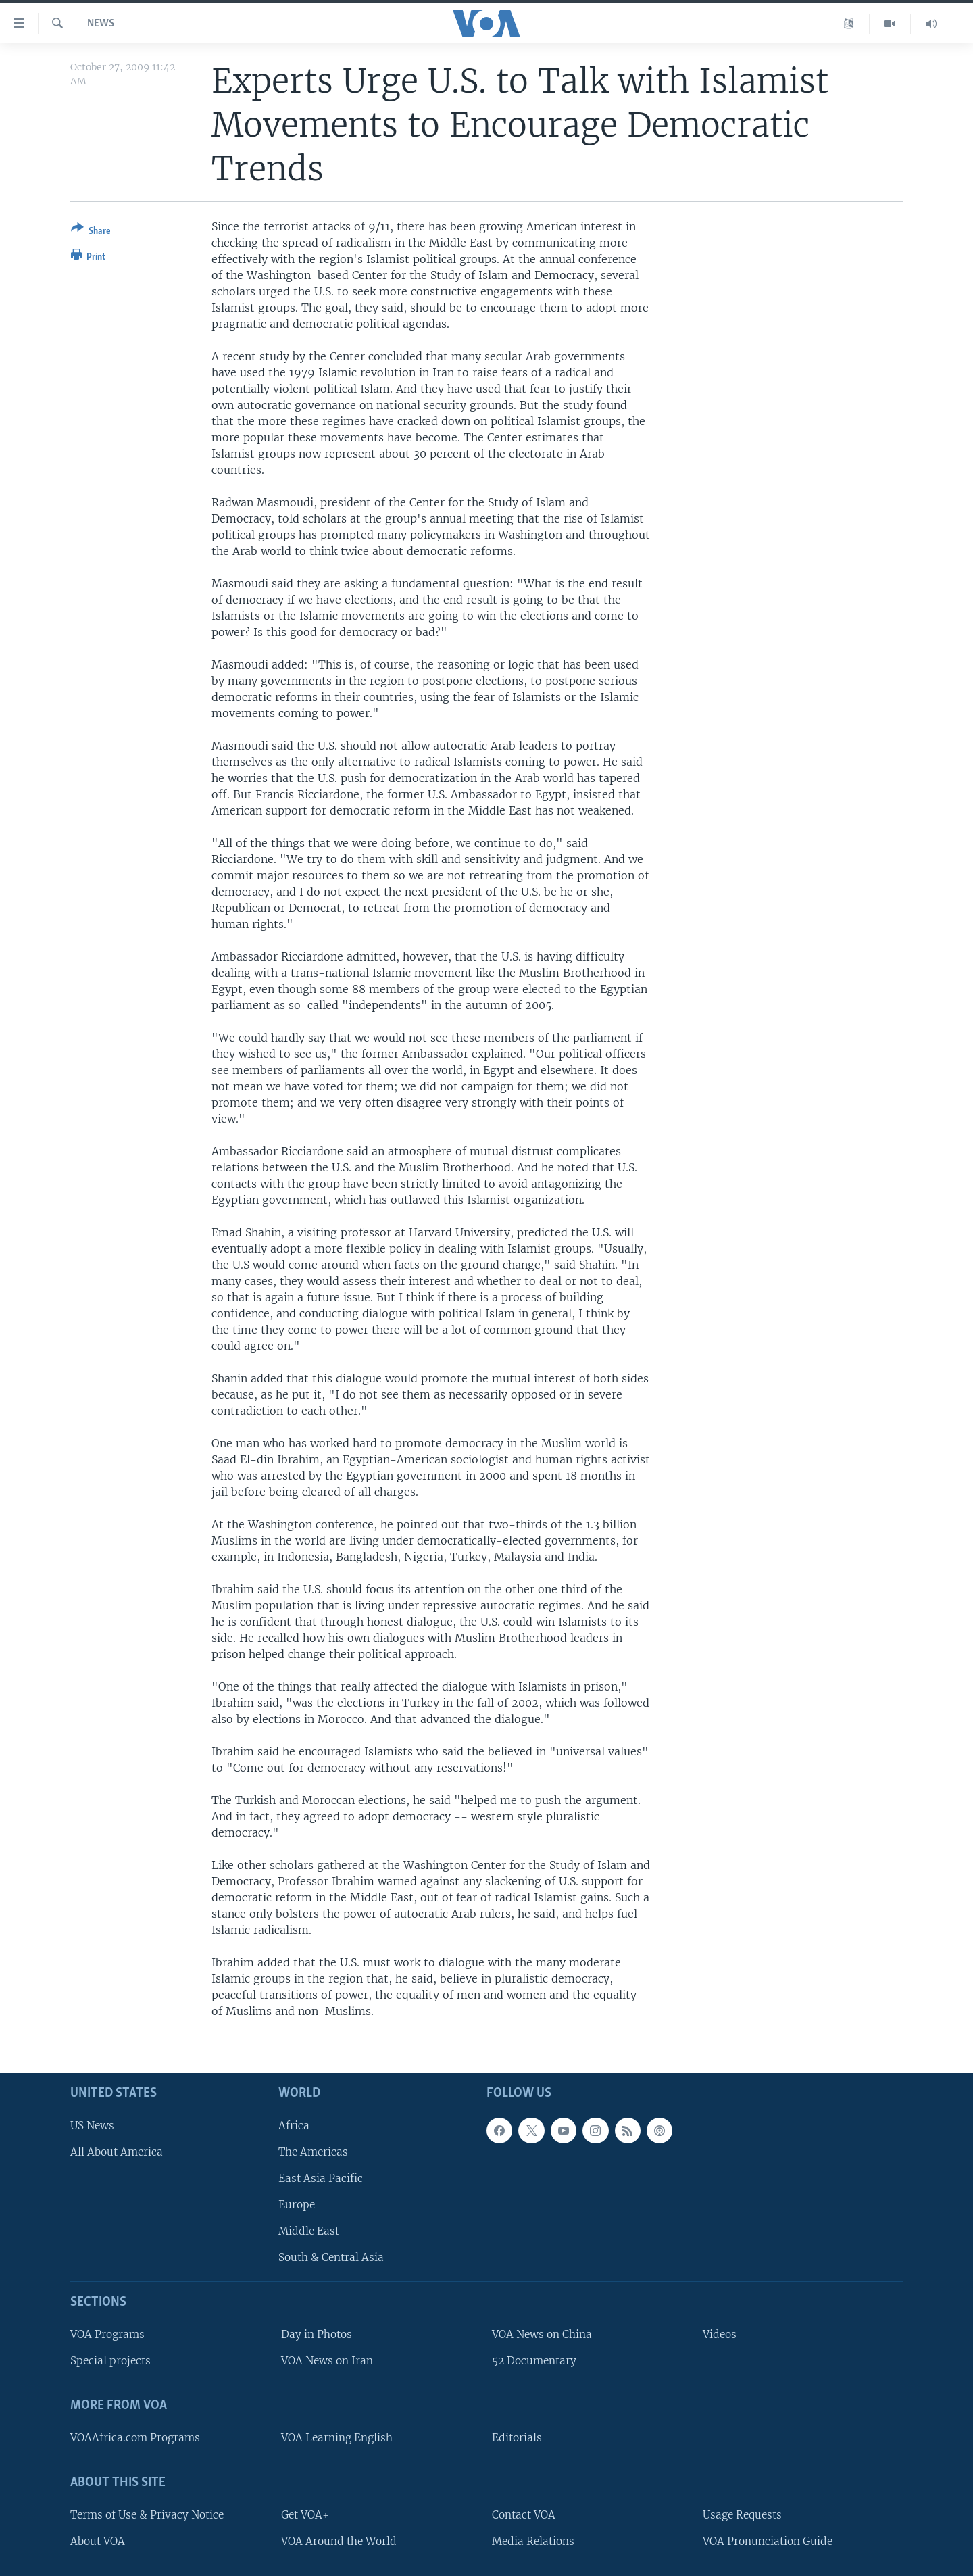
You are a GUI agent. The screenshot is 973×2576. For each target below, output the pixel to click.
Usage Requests (742, 2514)
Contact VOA (523, 2514)
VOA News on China (542, 2334)
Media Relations (533, 2541)
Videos (720, 2334)
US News (92, 2125)
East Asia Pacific (320, 2178)
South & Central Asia (331, 2258)
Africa (293, 2125)
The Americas (313, 2151)
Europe (296, 2204)
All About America (116, 2151)
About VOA (97, 2541)
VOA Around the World (339, 2541)
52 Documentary (534, 2361)
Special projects (110, 2361)
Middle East (308, 2231)
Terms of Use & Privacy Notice (147, 2514)
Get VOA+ (305, 2514)
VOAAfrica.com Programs (135, 2437)
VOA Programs (107, 2334)
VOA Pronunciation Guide (767, 2541)
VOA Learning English (337, 2437)
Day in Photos (316, 2334)
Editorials (517, 2437)
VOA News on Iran (327, 2361)
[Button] (91, 232)
